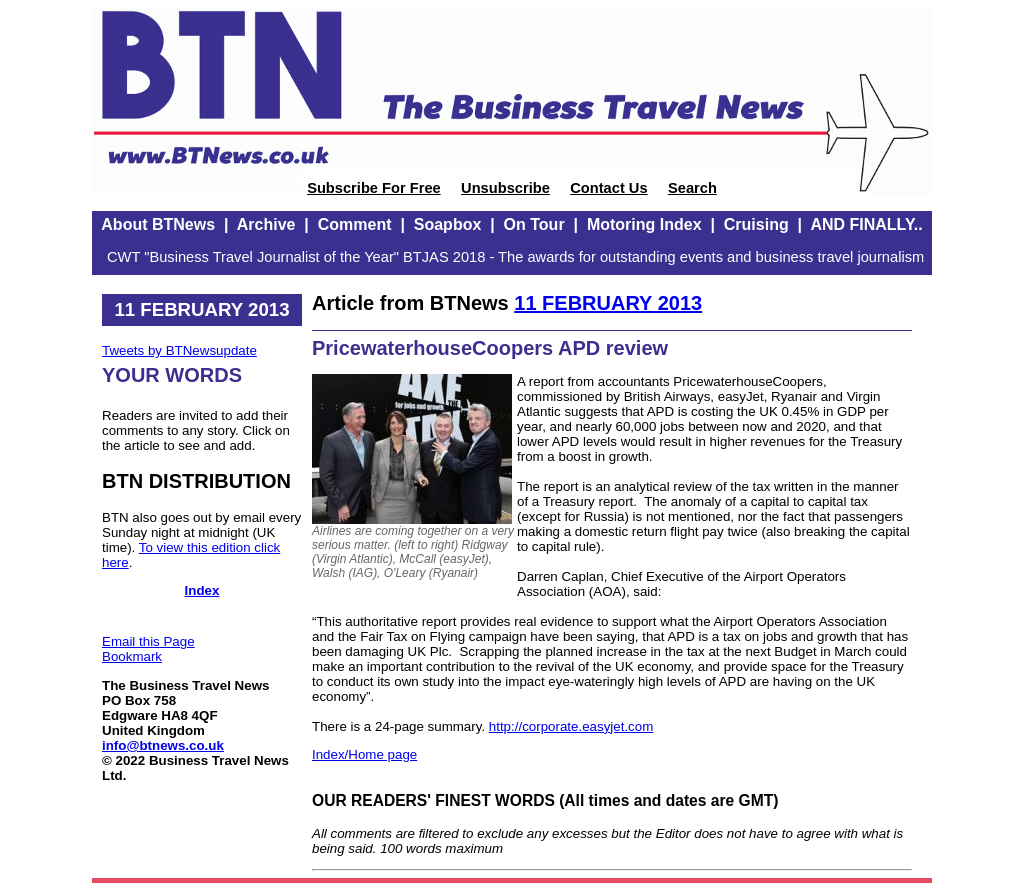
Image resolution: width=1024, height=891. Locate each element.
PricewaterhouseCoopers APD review (490, 348)
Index (202, 590)
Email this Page (148, 641)
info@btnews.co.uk (163, 745)
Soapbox (448, 224)
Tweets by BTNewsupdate (179, 350)
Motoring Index (644, 224)
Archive (266, 224)
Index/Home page (364, 754)
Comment (355, 224)
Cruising (756, 224)
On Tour (534, 224)
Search (692, 188)
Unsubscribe (505, 188)
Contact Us (608, 188)
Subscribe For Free (374, 188)
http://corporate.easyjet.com (571, 726)
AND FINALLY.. (866, 224)
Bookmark (132, 656)
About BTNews (158, 224)
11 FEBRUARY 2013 (608, 303)
